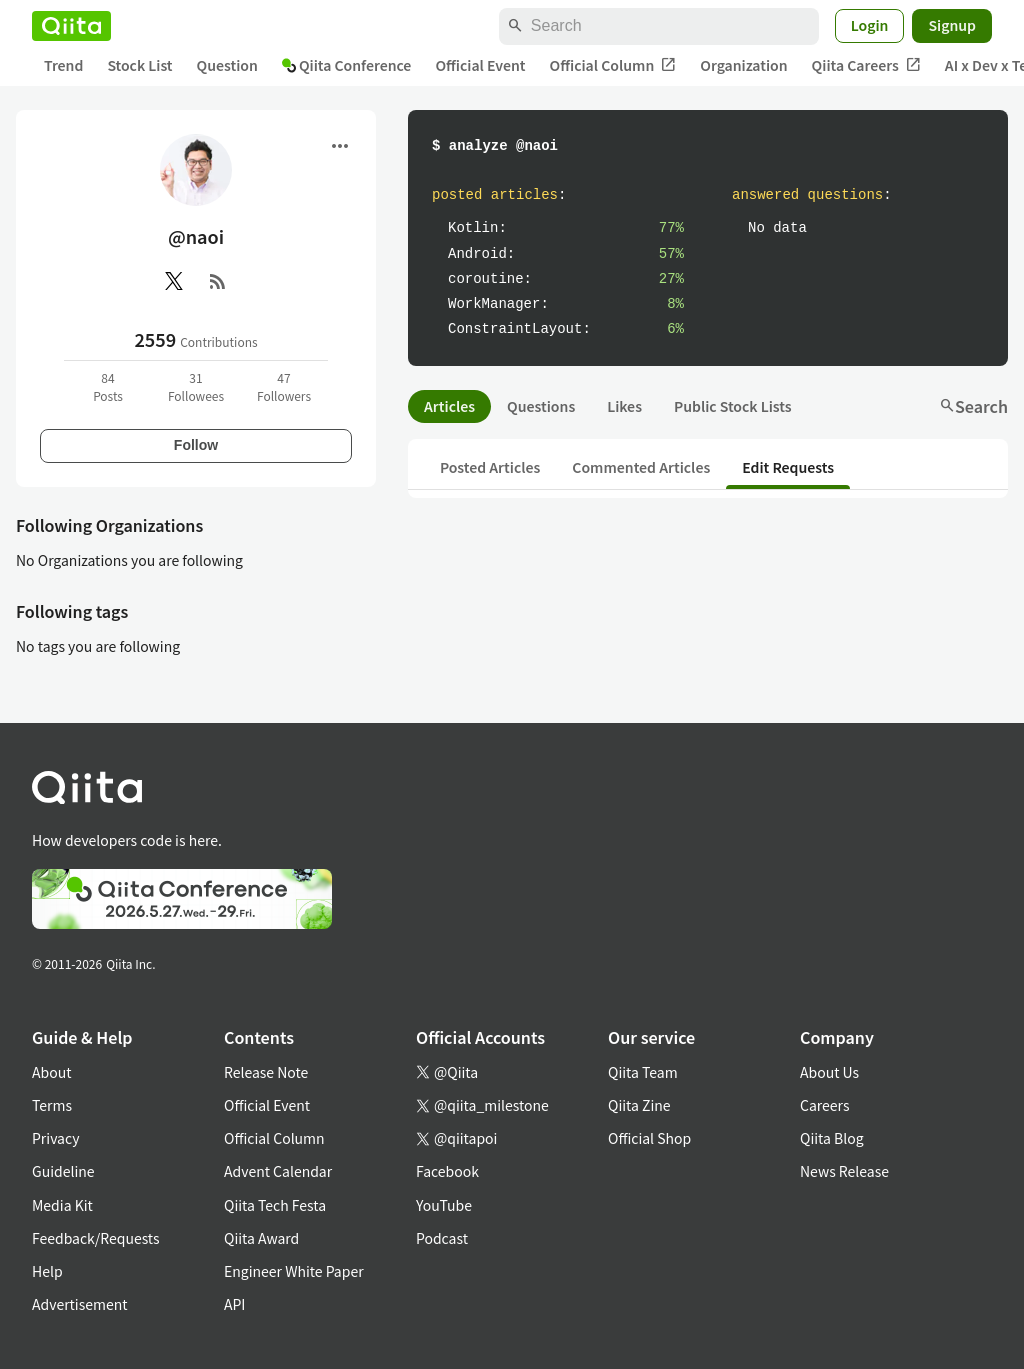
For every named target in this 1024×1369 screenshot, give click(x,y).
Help (47, 1271)
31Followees (196, 386)
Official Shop (649, 1138)
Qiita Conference (347, 65)
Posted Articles (490, 467)
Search (973, 406)
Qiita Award (261, 1238)
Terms (52, 1105)
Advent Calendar (278, 1171)
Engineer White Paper (294, 1271)
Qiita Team (643, 1072)
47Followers (284, 386)
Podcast (442, 1238)
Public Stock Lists (733, 406)
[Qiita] (71, 26)
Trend (63, 65)
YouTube (444, 1205)
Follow (196, 445)
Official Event (480, 65)
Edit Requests (788, 467)
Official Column (613, 65)
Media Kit (62, 1205)
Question (227, 65)
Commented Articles (641, 467)
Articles (449, 406)
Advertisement (80, 1304)
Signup (952, 25)
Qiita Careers (866, 65)
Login (870, 25)
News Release (844, 1171)
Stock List (139, 65)
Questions (541, 406)
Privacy (55, 1138)
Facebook (447, 1171)
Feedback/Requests (96, 1238)
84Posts (108, 386)
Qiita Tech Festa (275, 1205)
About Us (829, 1072)
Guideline (63, 1171)
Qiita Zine (639, 1105)
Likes (624, 406)
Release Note (266, 1072)
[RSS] (218, 281)
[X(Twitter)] (174, 281)
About (51, 1072)
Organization (743, 65)
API (234, 1304)
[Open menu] (340, 146)
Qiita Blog (832, 1138)
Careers (824, 1105)
